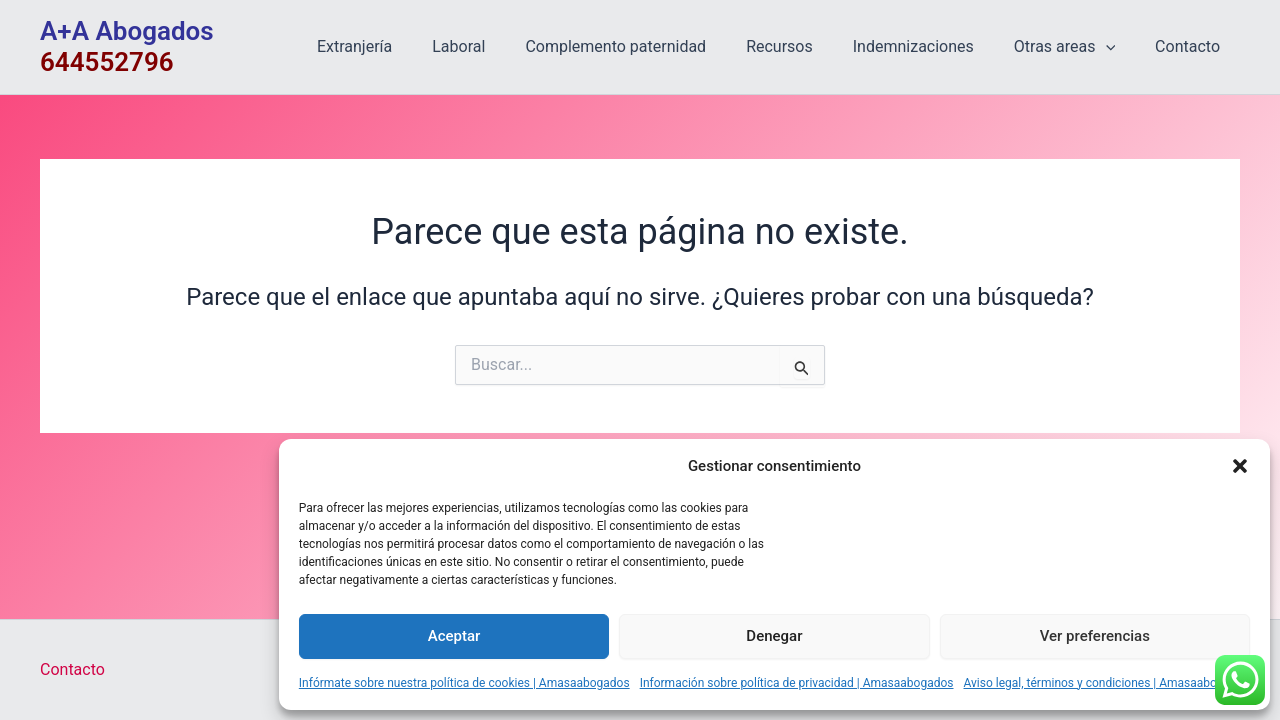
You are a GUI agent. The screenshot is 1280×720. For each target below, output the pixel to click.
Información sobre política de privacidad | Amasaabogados (797, 683)
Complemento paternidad (651, 46)
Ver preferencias (1095, 636)
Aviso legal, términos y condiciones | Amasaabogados (1107, 683)
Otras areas (1076, 47)
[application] (1118, 47)
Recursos (807, 46)
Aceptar (454, 636)
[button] (1240, 466)
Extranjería (406, 46)
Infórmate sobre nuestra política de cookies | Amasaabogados (464, 683)
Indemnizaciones (933, 46)
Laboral (502, 46)
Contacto (1191, 46)
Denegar (774, 636)
